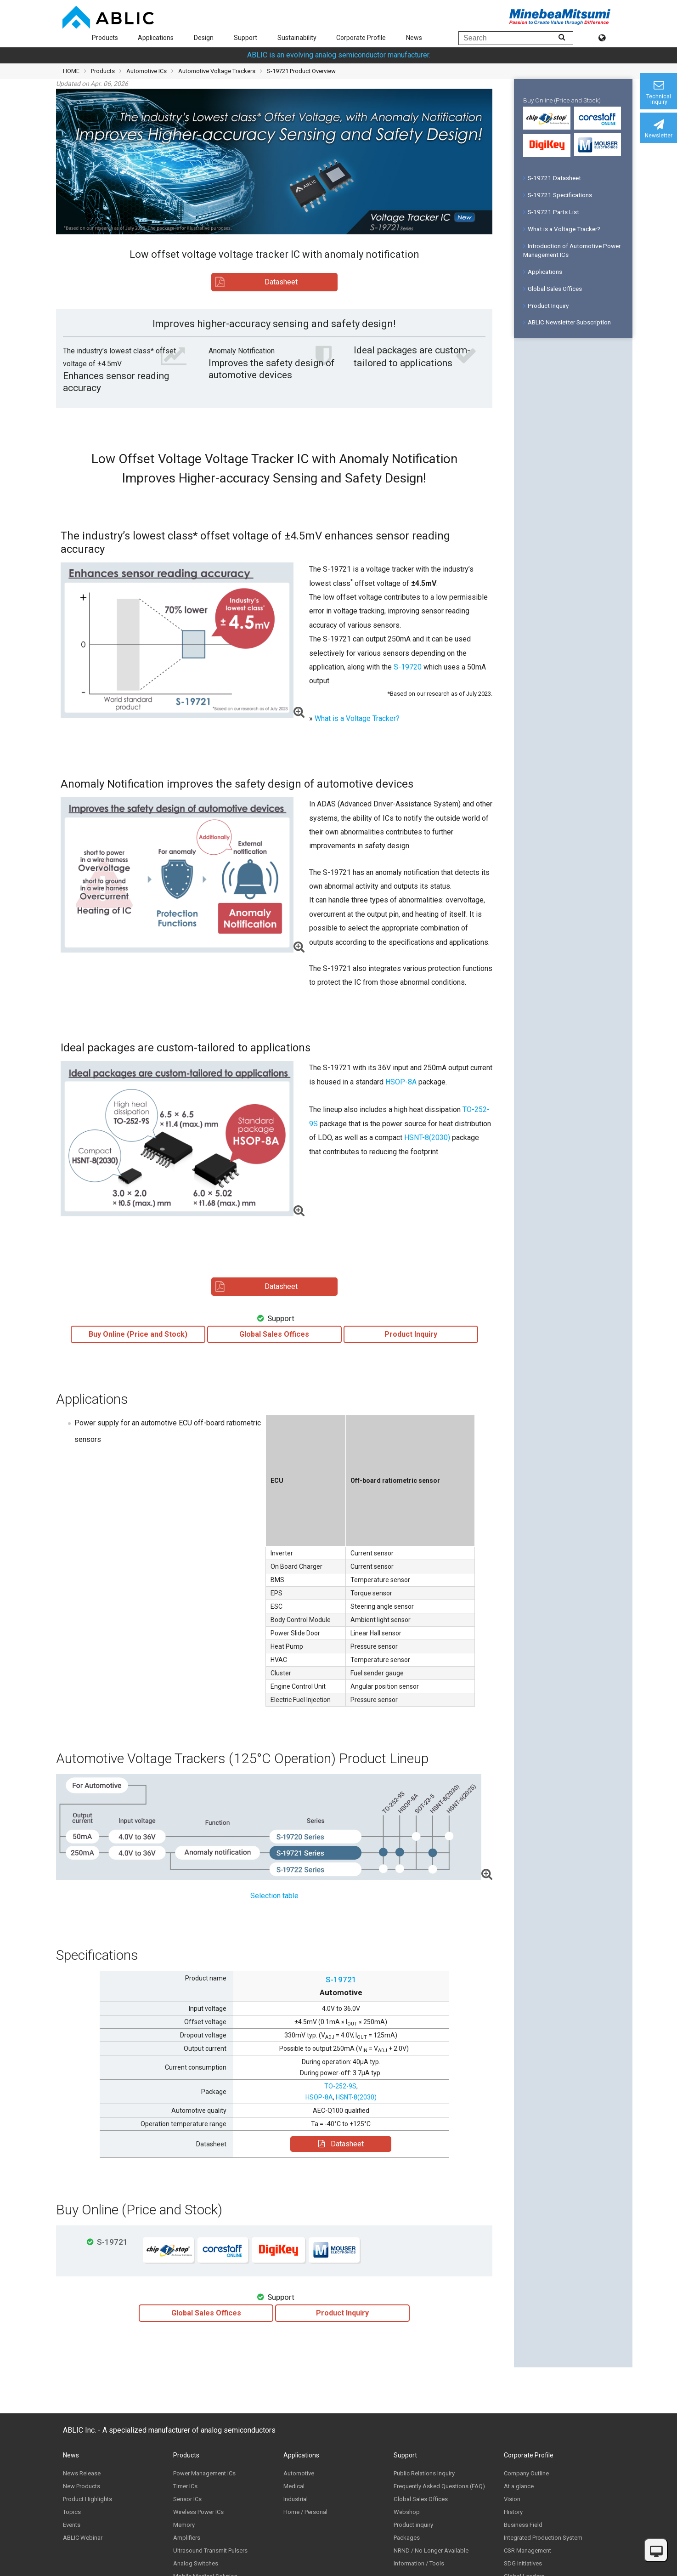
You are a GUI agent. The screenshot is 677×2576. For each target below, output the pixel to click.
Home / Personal (305, 2511)
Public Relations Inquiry (424, 2473)
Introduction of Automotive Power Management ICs (572, 250)
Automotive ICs (146, 71)
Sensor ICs (187, 2499)
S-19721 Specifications (557, 195)
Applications (156, 37)
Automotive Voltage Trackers (216, 71)
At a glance (519, 2486)
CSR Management (527, 2550)
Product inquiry (413, 2524)
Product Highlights (87, 2499)
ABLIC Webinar (82, 2537)
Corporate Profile (361, 37)
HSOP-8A (401, 1082)
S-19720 (408, 667)
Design (204, 37)
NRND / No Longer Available (431, 2550)
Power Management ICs (204, 2473)
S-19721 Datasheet (552, 178)
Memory (184, 2524)
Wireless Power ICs (198, 2511)
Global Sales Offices (552, 288)
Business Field (523, 2524)
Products (105, 37)
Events (71, 2524)
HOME (71, 71)
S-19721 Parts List (551, 212)
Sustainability (296, 37)
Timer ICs (185, 2486)
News (414, 37)
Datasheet (341, 2143)
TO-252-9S (340, 2086)
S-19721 (341, 1979)
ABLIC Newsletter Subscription (567, 322)
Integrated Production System (543, 2537)
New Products (81, 2486)
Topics (72, 2511)
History (513, 2511)
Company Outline (526, 2473)
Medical (294, 2486)
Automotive (298, 2473)
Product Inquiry (546, 305)
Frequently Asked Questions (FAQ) (439, 2486)
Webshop (407, 2511)
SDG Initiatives (523, 2563)
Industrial (295, 2499)
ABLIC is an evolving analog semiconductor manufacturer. (338, 55)
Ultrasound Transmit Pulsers (210, 2550)
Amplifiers (186, 2537)
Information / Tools (419, 2563)
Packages (407, 2537)
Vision (512, 2499)
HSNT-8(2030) (427, 1137)
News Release (82, 2473)
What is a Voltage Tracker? (357, 718)
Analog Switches (195, 2563)
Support (245, 37)
